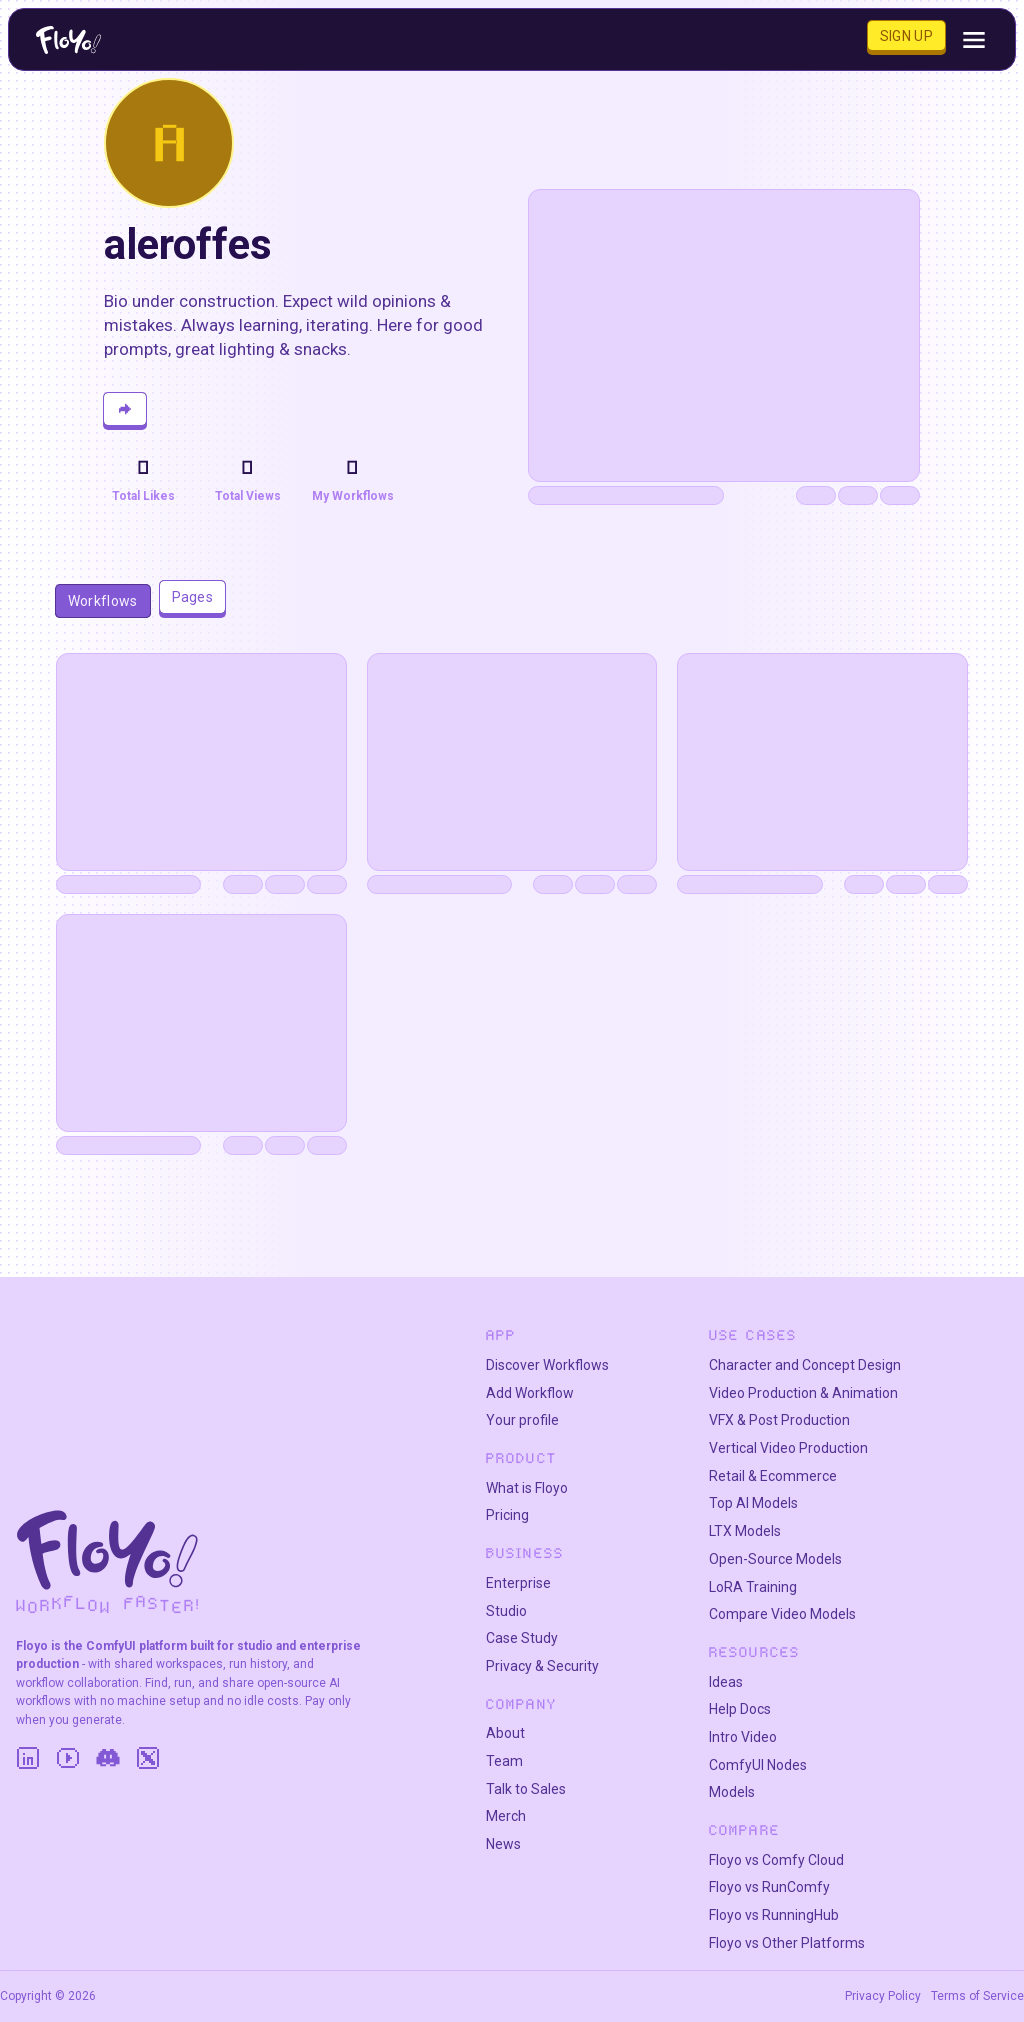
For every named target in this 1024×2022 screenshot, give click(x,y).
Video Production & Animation (803, 1393)
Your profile (522, 1420)
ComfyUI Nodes (758, 1765)
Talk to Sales (526, 1789)
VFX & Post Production (779, 1420)
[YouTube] (68, 1758)
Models (732, 1792)
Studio (506, 1611)
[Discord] (108, 1758)
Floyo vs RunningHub (774, 1915)
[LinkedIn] (28, 1758)
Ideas (726, 1682)
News (503, 1844)
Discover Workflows (547, 1365)
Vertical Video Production (788, 1448)
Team (504, 1761)
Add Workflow (530, 1393)
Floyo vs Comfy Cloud (776, 1860)
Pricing (507, 1515)
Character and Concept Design (805, 1365)
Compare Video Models (782, 1614)
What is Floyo (527, 1488)
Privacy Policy (883, 1996)
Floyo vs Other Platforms (787, 1943)
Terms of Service (977, 1996)
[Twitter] (148, 1758)
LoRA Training (753, 1587)
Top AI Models (753, 1503)
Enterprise (518, 1583)
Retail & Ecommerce (773, 1476)
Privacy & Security (542, 1666)
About (505, 1733)
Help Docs (740, 1709)
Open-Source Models (775, 1559)
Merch (506, 1816)
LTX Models (745, 1531)
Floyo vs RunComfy (769, 1887)
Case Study (522, 1638)
